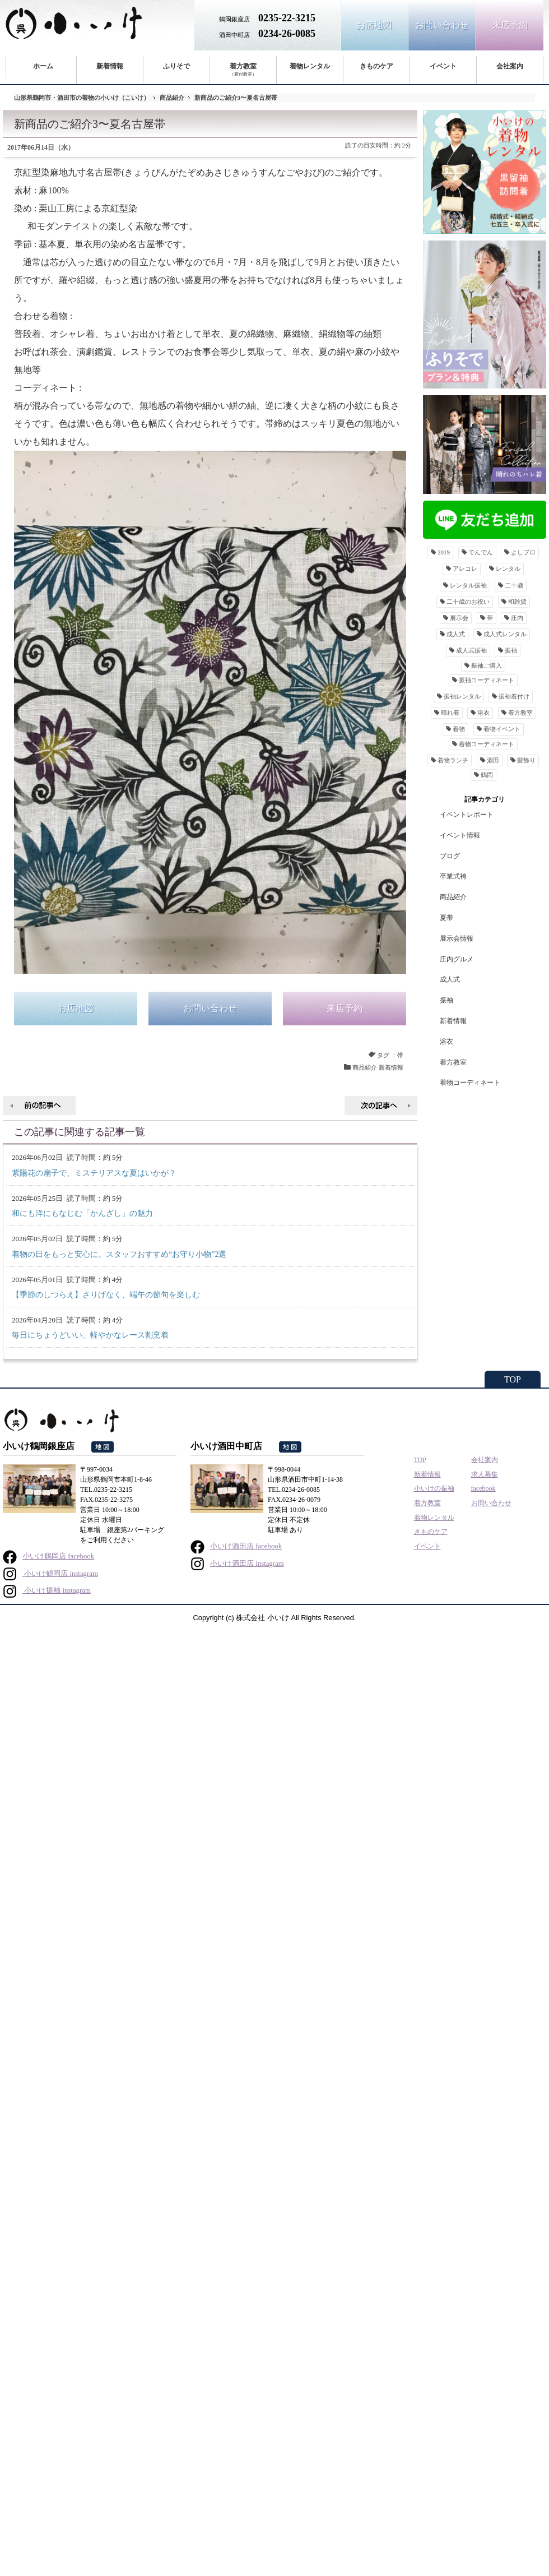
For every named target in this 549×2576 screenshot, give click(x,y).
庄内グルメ (456, 959)
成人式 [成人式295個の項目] (455, 634)
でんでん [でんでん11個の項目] (480, 552)
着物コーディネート (470, 1082)
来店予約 (510, 25)
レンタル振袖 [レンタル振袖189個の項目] (468, 585)
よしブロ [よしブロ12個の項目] (523, 552)
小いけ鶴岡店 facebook (48, 1556)
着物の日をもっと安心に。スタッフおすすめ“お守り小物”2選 (119, 1254)
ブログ (450, 856)
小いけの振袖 (434, 1488)
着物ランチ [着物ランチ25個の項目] (453, 760)
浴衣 (446, 1042)
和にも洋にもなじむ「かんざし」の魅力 (82, 1213)
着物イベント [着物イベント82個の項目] (501, 728)
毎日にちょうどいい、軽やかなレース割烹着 (90, 1335)
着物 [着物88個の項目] (459, 728)
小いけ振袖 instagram (47, 1590)
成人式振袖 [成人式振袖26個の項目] (471, 650)
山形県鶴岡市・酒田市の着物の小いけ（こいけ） (82, 97)
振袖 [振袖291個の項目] (511, 650)
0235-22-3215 (286, 18)
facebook (483, 1488)
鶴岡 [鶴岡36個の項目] (487, 774)
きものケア (376, 66)
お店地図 (374, 25)
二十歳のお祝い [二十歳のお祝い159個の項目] (468, 601)
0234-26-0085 (286, 33)
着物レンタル (310, 66)
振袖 (446, 1000)
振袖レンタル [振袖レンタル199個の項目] (462, 696)
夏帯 (446, 918)
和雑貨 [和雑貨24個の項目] (517, 601)
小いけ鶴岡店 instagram (50, 1574)
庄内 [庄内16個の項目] (517, 617)
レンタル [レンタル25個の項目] (508, 568)
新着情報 (109, 66)
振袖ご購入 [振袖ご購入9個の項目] (486, 665)
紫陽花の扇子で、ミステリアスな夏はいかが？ (94, 1173)
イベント (443, 66)
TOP (512, 1379)
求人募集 (484, 1474)
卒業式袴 (453, 876)
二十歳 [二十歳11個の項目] (514, 585)
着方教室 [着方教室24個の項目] (520, 712)
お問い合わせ (442, 25)
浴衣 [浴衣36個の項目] (483, 712)
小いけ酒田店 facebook (236, 1546)
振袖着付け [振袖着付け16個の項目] (514, 696)
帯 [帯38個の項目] (490, 617)
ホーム (43, 66)
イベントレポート (467, 814)
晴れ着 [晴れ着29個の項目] (450, 712)
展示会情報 (456, 938)
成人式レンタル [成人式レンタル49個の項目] (505, 634)
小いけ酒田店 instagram (237, 1563)
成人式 (450, 979)
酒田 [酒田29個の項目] (493, 760)
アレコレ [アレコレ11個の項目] (465, 568)
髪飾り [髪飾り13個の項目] (526, 760)
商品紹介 (172, 97)
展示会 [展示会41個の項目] (459, 617)
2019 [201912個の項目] (444, 552)
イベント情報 (460, 835)
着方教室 (243, 70)
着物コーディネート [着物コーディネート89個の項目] (486, 744)
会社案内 (509, 66)
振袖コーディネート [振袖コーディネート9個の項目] (486, 680)
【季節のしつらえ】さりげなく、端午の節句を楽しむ (106, 1295)
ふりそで (176, 66)
